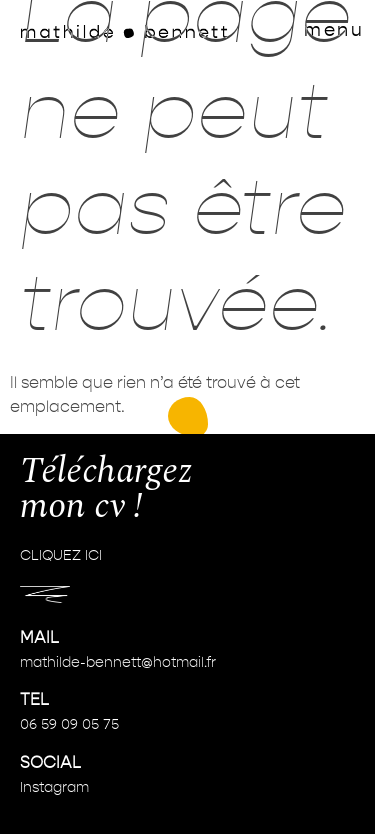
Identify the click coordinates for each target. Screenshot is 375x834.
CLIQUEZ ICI (61, 556)
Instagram (54, 788)
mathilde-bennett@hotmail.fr (118, 663)
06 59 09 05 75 (69, 725)
